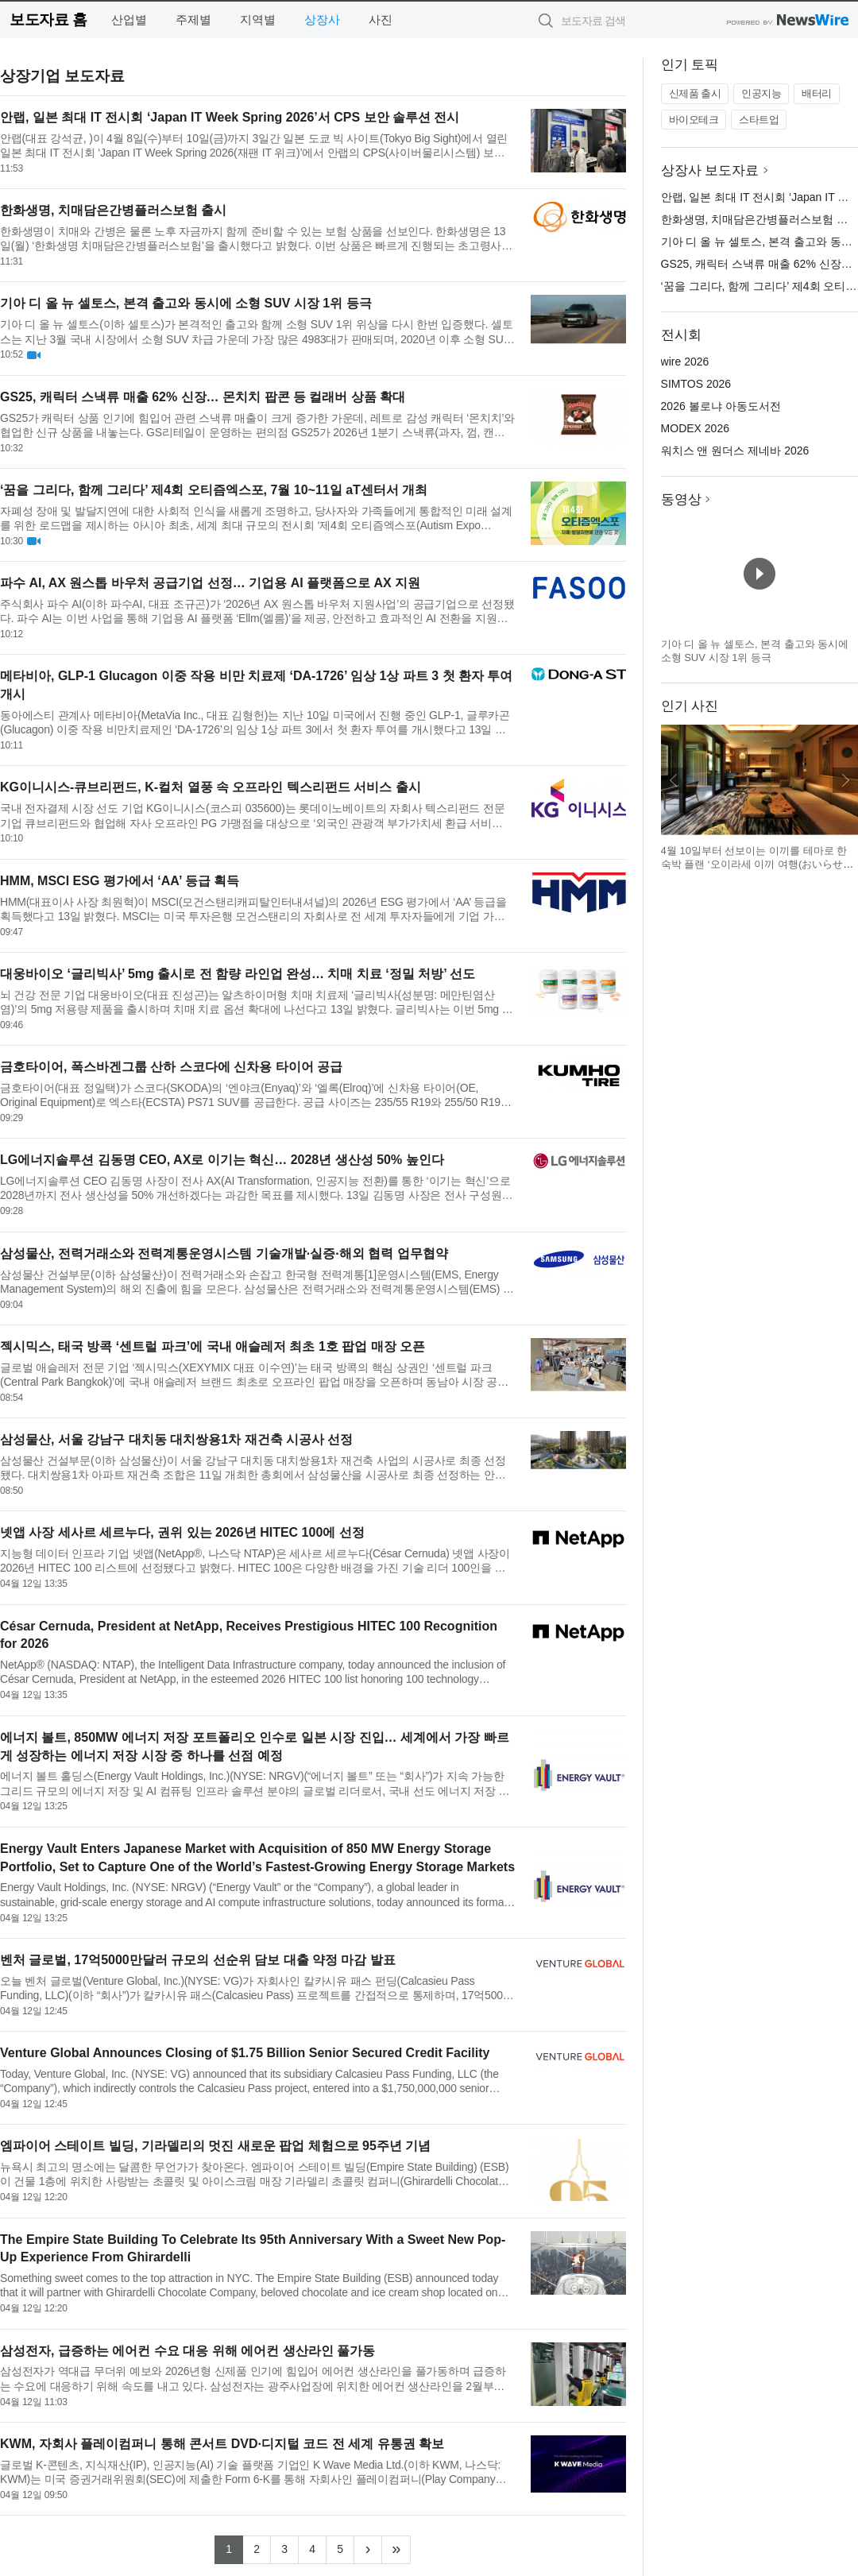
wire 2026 (685, 361)
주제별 (193, 19)
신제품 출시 (695, 93)
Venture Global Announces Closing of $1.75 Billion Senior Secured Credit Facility (244, 2053)
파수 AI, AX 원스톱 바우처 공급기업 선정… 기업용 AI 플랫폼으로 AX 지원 (210, 583)
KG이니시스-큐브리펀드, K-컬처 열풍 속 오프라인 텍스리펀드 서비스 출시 (210, 787)
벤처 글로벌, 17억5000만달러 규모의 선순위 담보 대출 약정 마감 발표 (198, 1960)
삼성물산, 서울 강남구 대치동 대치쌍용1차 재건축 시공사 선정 (176, 1439)
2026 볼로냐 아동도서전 (721, 406)
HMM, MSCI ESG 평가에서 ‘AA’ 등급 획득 (119, 881)
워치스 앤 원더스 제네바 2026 (735, 450)
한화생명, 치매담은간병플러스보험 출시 (113, 210)
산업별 (129, 19)
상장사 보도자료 (710, 170)
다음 (845, 780)
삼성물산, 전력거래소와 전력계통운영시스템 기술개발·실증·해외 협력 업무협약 (224, 1253)
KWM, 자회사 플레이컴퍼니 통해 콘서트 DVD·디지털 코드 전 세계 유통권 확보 (222, 2443)
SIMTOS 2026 (696, 383)
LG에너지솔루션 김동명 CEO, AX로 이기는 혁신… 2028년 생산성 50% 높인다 (222, 1159)
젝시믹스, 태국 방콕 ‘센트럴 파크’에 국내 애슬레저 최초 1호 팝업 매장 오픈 (212, 1346)
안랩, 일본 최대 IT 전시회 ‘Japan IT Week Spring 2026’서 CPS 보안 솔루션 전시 (229, 117)
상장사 (322, 19)
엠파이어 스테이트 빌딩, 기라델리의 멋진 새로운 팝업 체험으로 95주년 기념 (215, 2145)
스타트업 (759, 120)
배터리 (817, 93)
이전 (673, 780)
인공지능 (761, 93)
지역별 (258, 19)
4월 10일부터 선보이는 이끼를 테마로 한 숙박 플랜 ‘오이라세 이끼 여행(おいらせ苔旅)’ (757, 864)
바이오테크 (694, 120)
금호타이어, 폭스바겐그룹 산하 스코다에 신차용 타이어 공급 (171, 1066)
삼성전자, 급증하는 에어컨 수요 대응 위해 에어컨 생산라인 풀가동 (187, 2350)
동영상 (681, 499)
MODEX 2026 (695, 428)
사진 (380, 19)
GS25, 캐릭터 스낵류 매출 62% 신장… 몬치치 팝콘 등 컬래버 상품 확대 (202, 397)
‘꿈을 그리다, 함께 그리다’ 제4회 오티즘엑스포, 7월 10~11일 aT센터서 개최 (213, 490)
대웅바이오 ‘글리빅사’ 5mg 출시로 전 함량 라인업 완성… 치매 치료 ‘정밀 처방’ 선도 (237, 974)
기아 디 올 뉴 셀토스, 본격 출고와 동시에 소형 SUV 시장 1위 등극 (186, 303)
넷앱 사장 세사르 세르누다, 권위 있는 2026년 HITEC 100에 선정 (182, 1532)
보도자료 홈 (48, 19)
